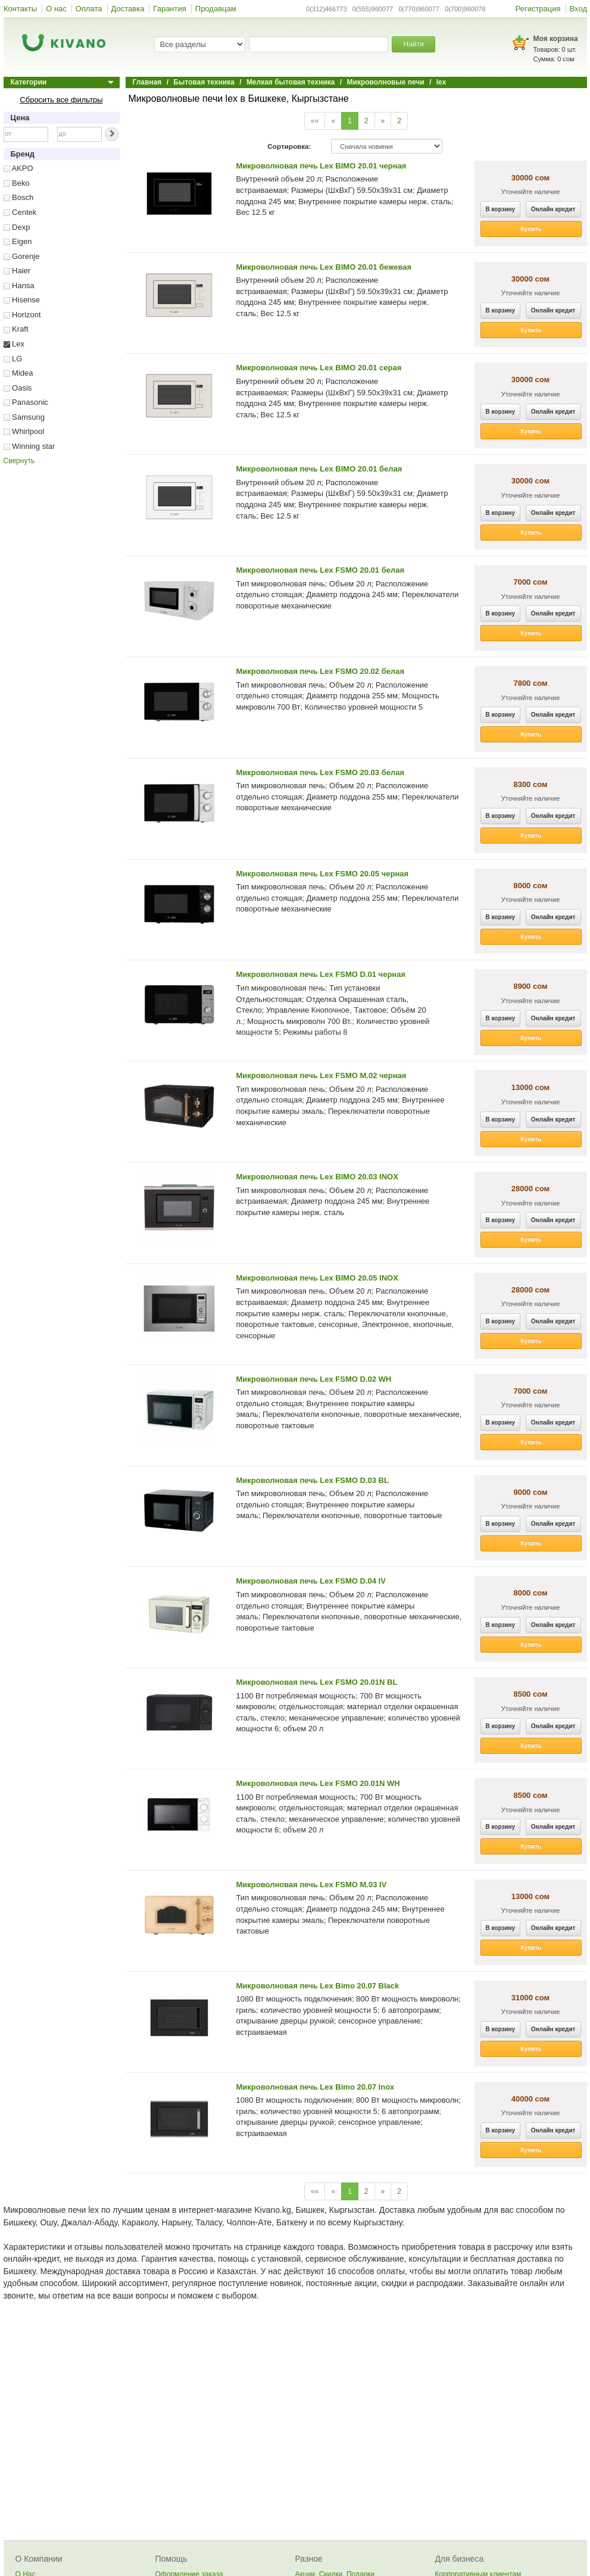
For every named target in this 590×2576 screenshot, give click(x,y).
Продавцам (215, 8)
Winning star (29, 446)
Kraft (16, 328)
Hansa (19, 285)
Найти (413, 44)
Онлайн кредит (553, 209)
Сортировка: (289, 146)
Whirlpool (24, 431)
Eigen (18, 241)
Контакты (20, 8)
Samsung (24, 417)
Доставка (128, 8)
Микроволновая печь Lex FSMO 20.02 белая (320, 671)
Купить (531, 229)
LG (13, 358)
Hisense (22, 299)
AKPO (18, 168)
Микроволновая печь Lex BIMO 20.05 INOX (317, 1277)
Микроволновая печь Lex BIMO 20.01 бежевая (324, 267)
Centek (20, 212)
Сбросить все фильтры (61, 99)
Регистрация (538, 8)
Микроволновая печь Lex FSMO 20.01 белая (320, 570)
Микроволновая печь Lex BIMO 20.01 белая (319, 468)
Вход (578, 8)
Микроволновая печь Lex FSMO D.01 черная (321, 974)
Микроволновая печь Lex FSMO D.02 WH (314, 1379)
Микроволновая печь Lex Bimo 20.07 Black (317, 1985)
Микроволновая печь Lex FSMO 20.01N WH (318, 1783)
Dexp (17, 227)
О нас (56, 8)
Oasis (18, 387)
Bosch (19, 197)
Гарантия (169, 8)
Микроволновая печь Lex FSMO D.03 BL (312, 1480)
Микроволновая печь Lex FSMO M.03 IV (311, 1884)
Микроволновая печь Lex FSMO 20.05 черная (322, 873)
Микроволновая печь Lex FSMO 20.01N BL (317, 1682)
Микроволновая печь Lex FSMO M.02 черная (321, 1075)
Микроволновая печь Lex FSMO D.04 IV (311, 1580)
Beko (17, 183)
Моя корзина (555, 39)
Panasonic (26, 402)
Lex (14, 343)
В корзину (501, 209)
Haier (17, 270)
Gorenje (22, 256)
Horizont (22, 314)
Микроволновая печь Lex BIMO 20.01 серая (319, 367)
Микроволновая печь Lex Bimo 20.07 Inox (315, 2086)
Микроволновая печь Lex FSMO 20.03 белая (320, 772)
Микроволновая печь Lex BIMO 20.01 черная (321, 165)
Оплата (89, 8)
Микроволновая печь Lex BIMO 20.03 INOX (317, 1176)
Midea (18, 373)
